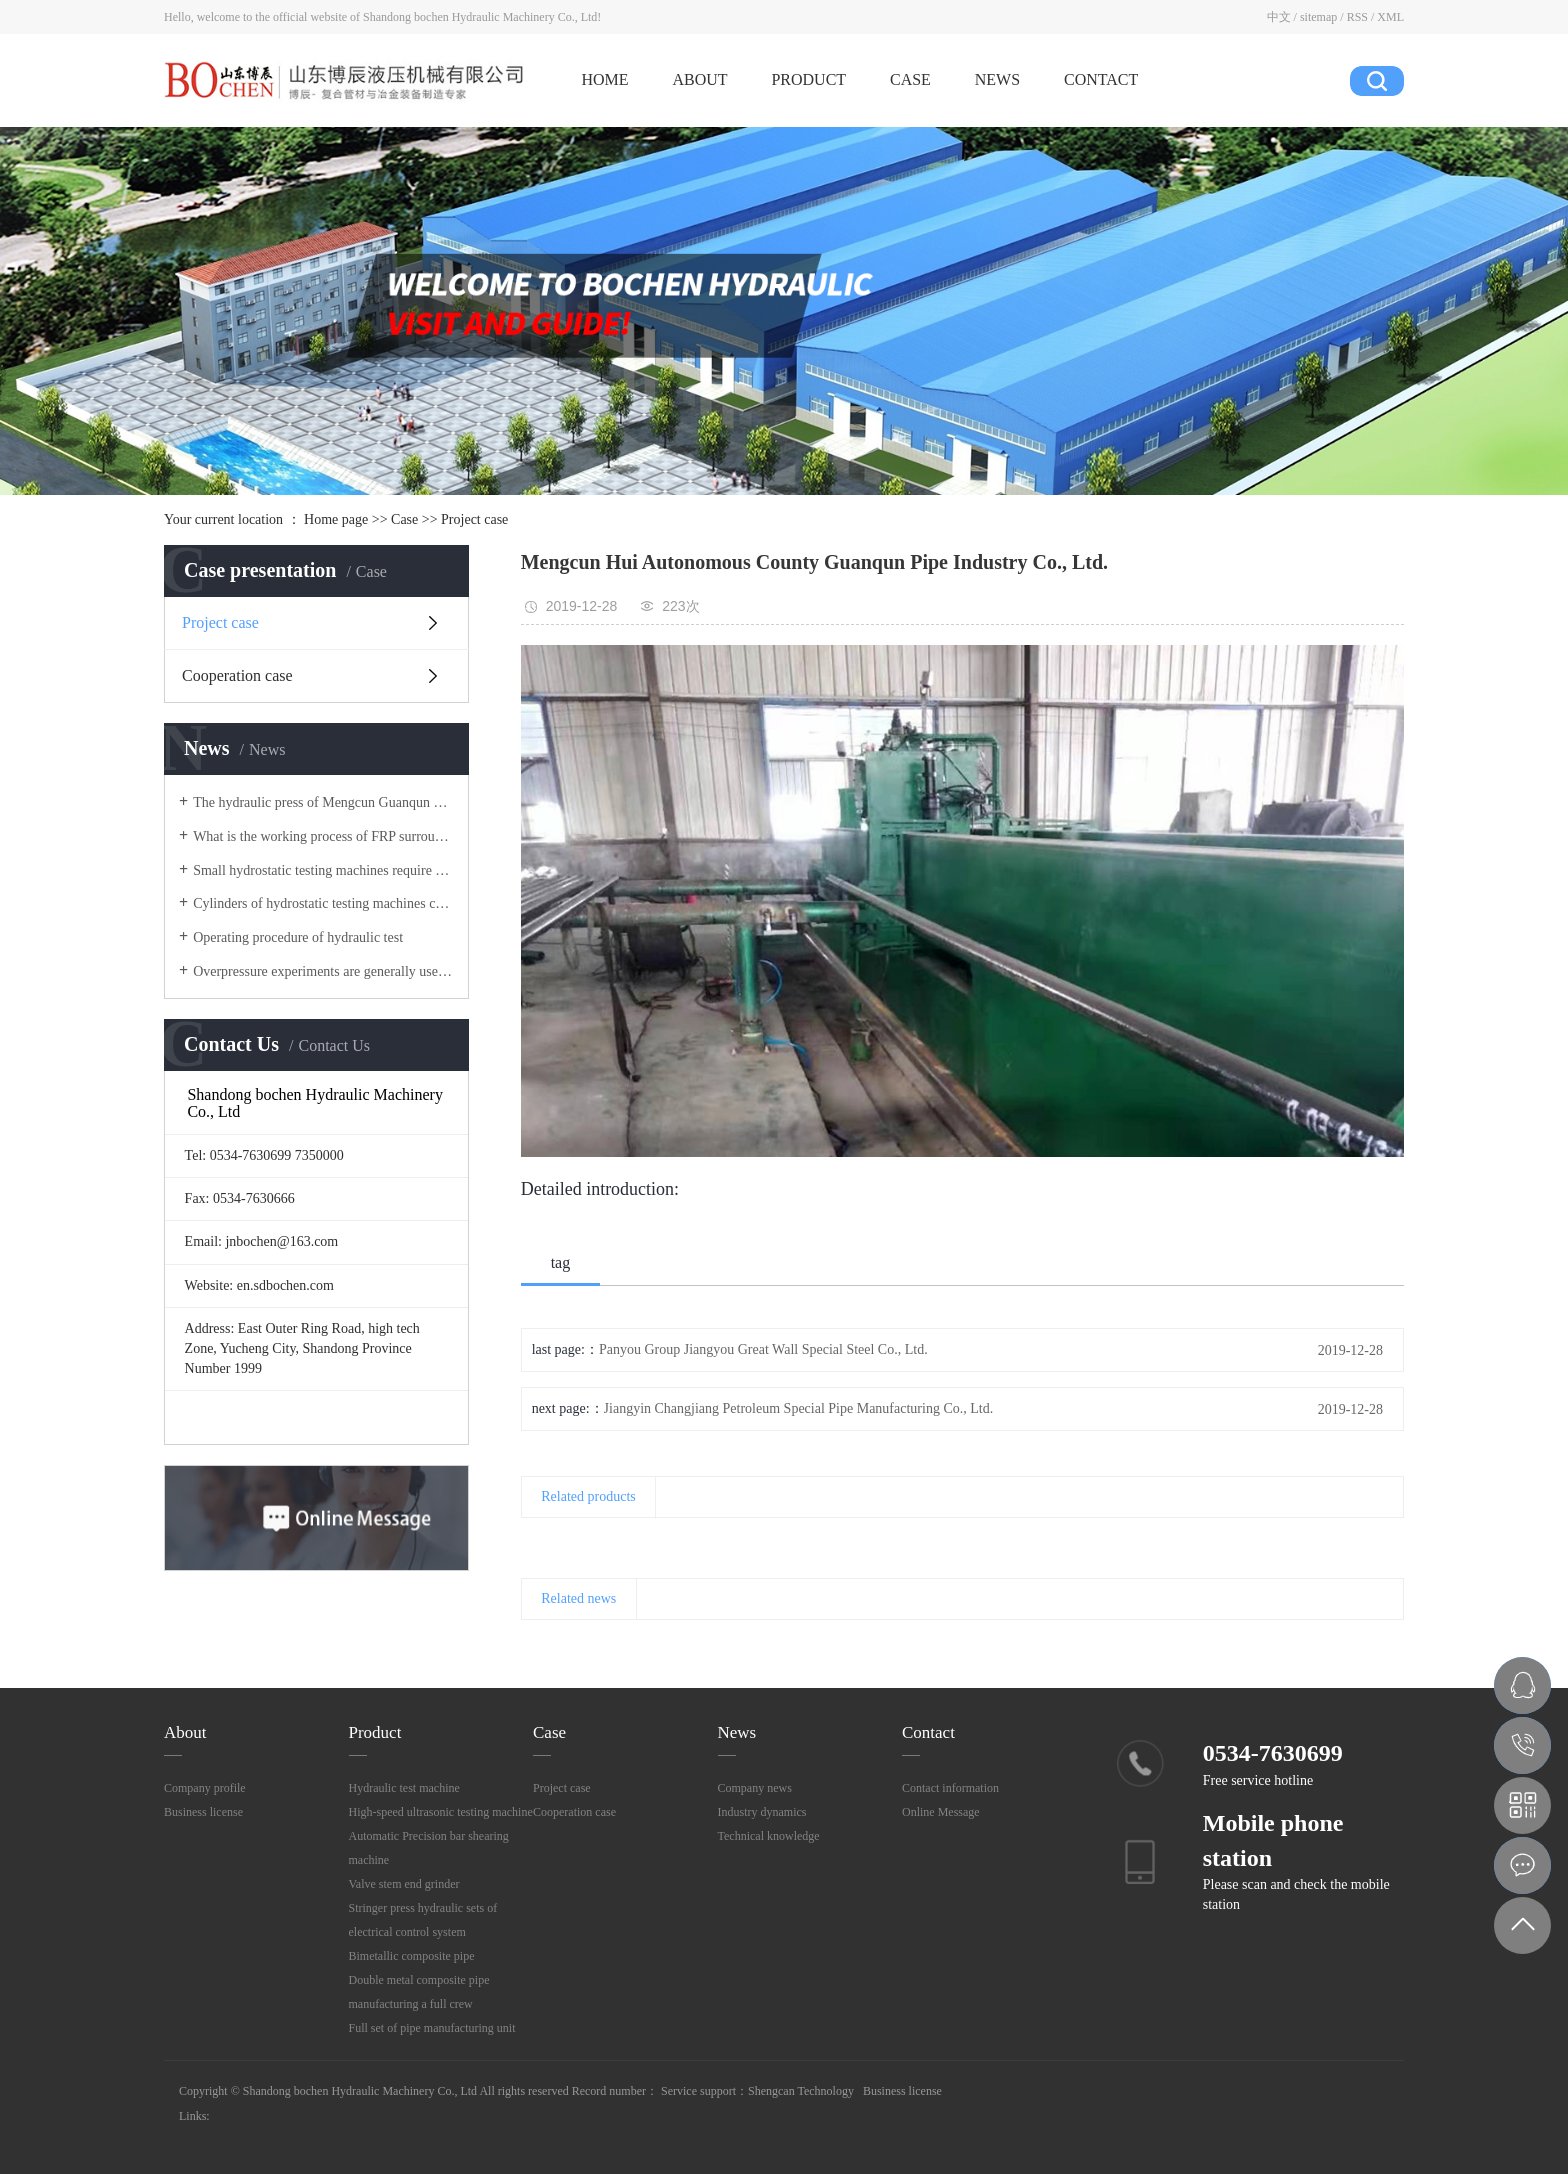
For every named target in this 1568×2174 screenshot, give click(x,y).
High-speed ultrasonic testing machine (441, 1812)
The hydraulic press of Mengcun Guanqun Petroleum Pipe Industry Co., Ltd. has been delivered (323, 802)
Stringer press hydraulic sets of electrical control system (423, 1920)
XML (1390, 17)
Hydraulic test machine (404, 1788)
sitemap (1318, 17)
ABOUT (699, 79)
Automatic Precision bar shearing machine (429, 1848)
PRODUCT (808, 79)
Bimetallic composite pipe (412, 1956)
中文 (1279, 17)
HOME (604, 79)
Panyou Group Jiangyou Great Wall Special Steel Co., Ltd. (763, 1349)
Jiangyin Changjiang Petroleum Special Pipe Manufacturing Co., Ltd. (799, 1408)
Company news (755, 1788)
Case (404, 519)
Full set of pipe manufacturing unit (432, 2028)
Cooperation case (237, 675)
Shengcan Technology (801, 2091)
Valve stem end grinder (404, 1884)
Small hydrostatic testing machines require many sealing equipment (323, 870)
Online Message (941, 1812)
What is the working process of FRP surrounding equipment (323, 836)
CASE (910, 79)
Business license (203, 1812)
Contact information (950, 1788)
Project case (474, 519)
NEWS (997, 79)
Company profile (205, 1788)
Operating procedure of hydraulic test (298, 937)
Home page (336, 519)
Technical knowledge (769, 1836)
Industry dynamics (762, 1812)
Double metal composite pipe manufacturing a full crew (419, 1992)
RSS (1357, 17)
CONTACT (1101, 79)
